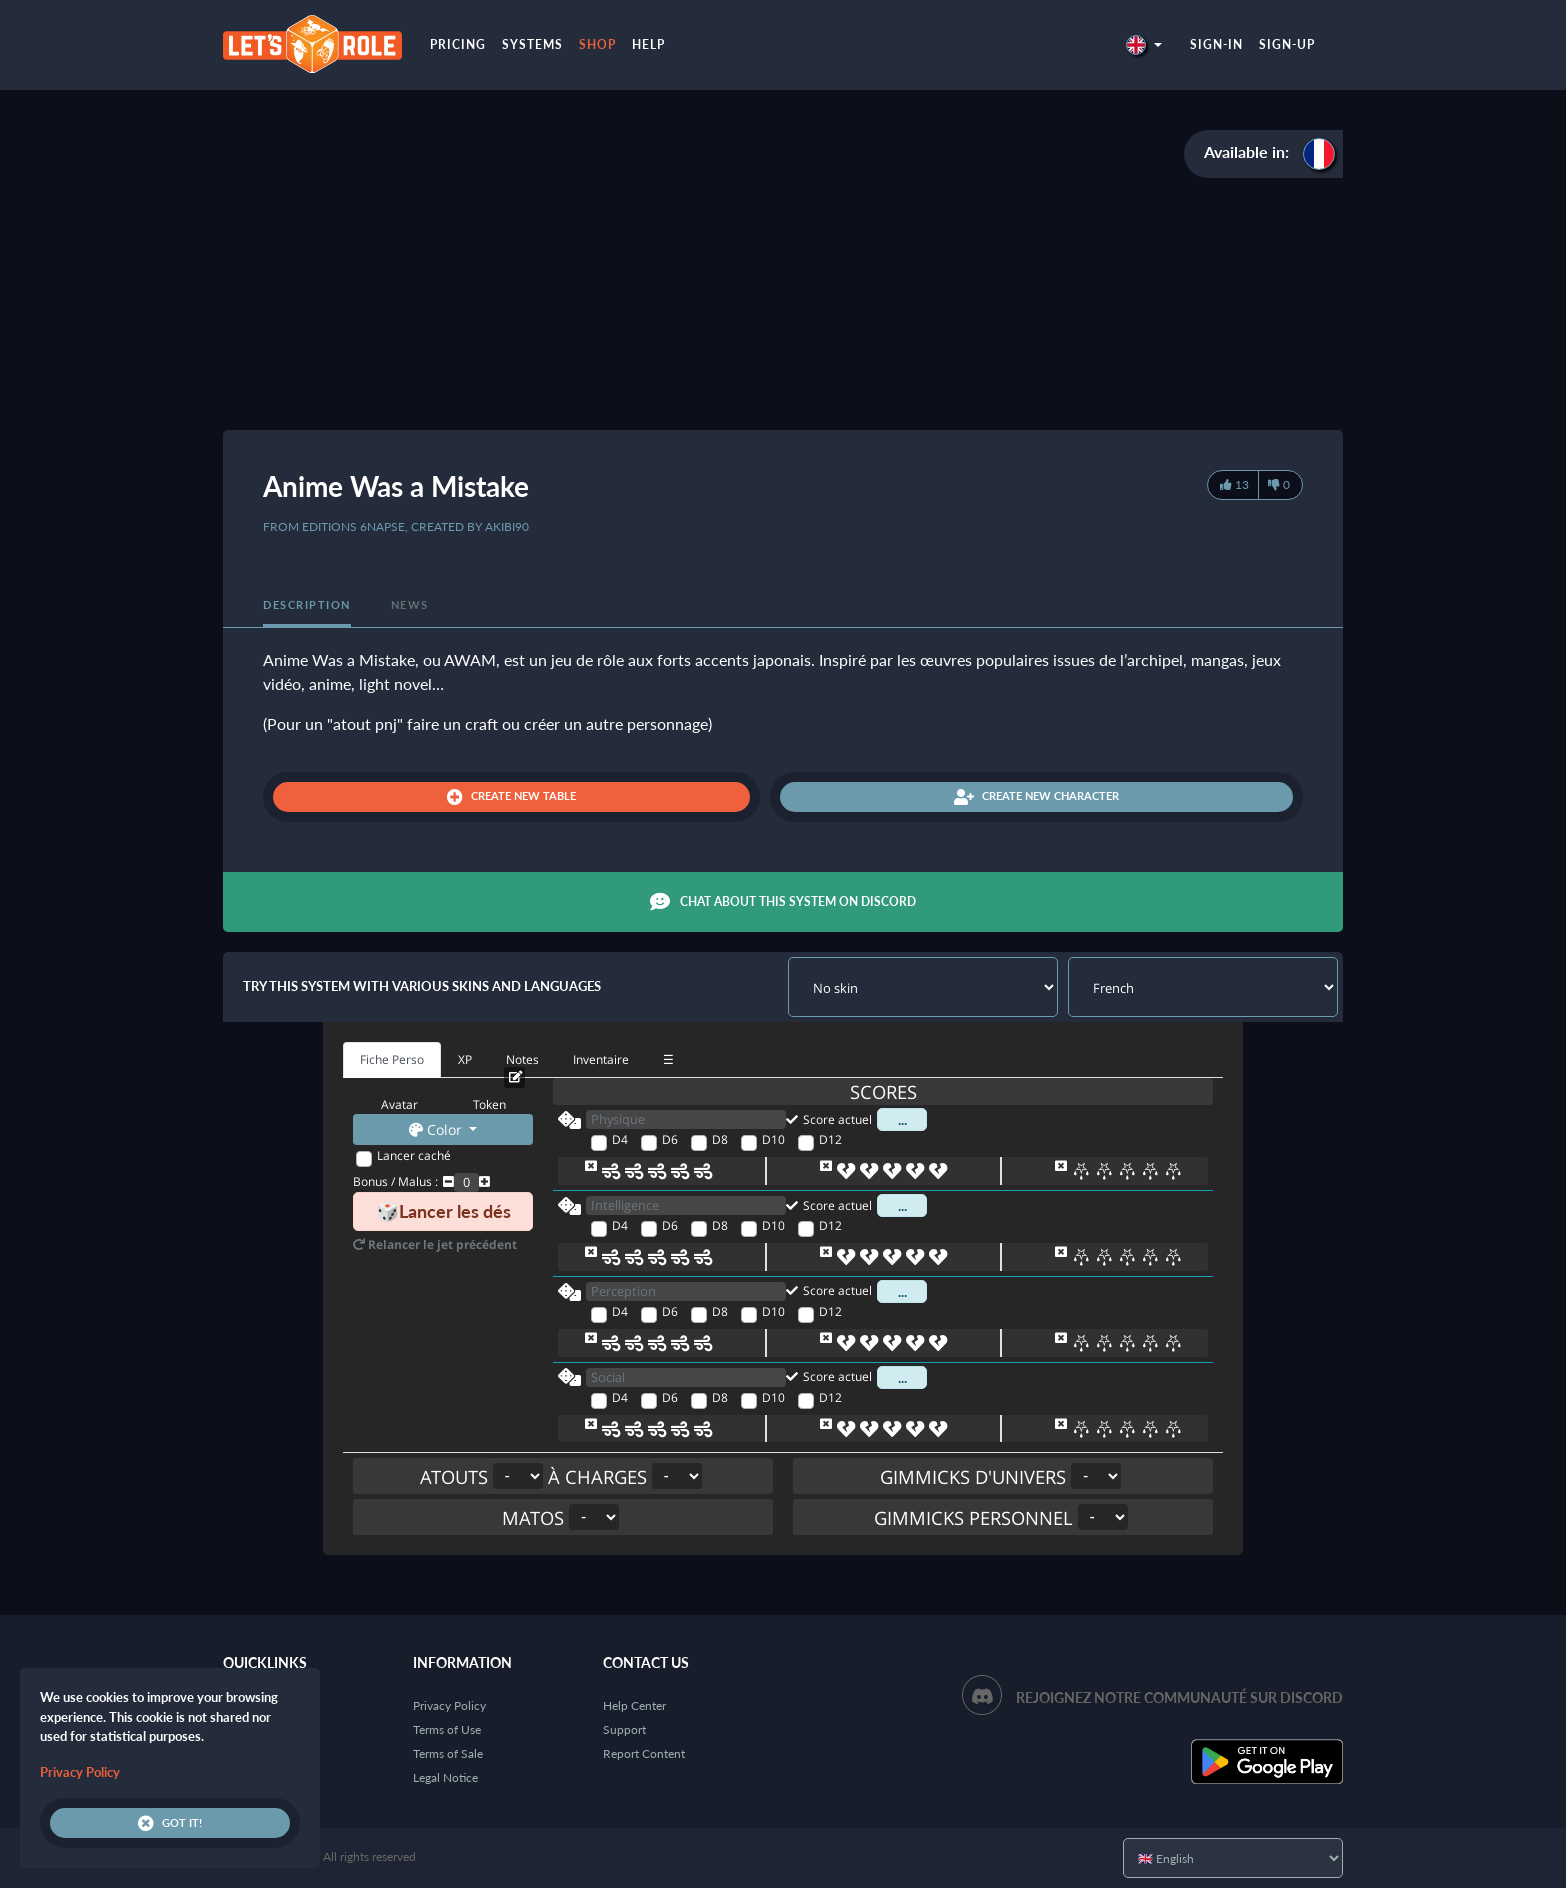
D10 (773, 1139)
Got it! (170, 1823)
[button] (1144, 44)
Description (307, 604)
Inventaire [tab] (601, 1059)
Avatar (399, 1104)
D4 (620, 1139)
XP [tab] (465, 1059)
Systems (532, 44)
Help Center (634, 1705)
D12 (830, 1139)
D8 (720, 1139)
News (410, 604)
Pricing (458, 44)
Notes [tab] (522, 1059)
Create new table (511, 797)
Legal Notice (445, 1777)
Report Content (644, 1753)
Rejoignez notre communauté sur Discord (1179, 1697)
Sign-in (1216, 44)
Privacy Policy (449, 1705)
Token (489, 1104)
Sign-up (1287, 44)
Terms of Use (447, 1729)
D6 (670, 1139)
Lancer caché (414, 1155)
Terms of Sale (448, 1753)
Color (437, 1129)
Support (624, 1729)
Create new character (1036, 797)
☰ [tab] (668, 1059)
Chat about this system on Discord (783, 902)
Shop (597, 44)
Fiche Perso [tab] (392, 1059)
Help (648, 44)
